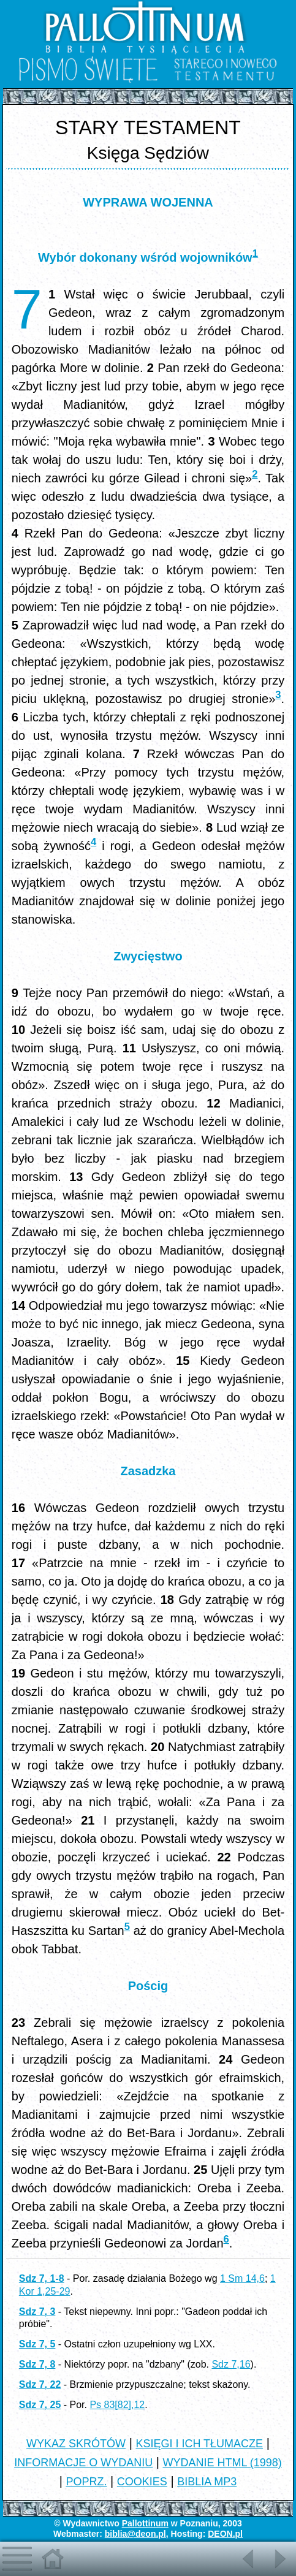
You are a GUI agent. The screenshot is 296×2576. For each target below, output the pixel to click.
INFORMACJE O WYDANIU (83, 2462)
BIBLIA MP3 (207, 2481)
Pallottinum (145, 2523)
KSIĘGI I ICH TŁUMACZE (199, 2443)
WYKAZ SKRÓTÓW (76, 2443)
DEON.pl (225, 2534)
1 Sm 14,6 (242, 2278)
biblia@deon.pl (135, 2534)
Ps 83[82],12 (117, 2404)
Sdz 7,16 (230, 2364)
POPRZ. (86, 2481)
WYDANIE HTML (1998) (221, 2462)
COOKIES (142, 2481)
